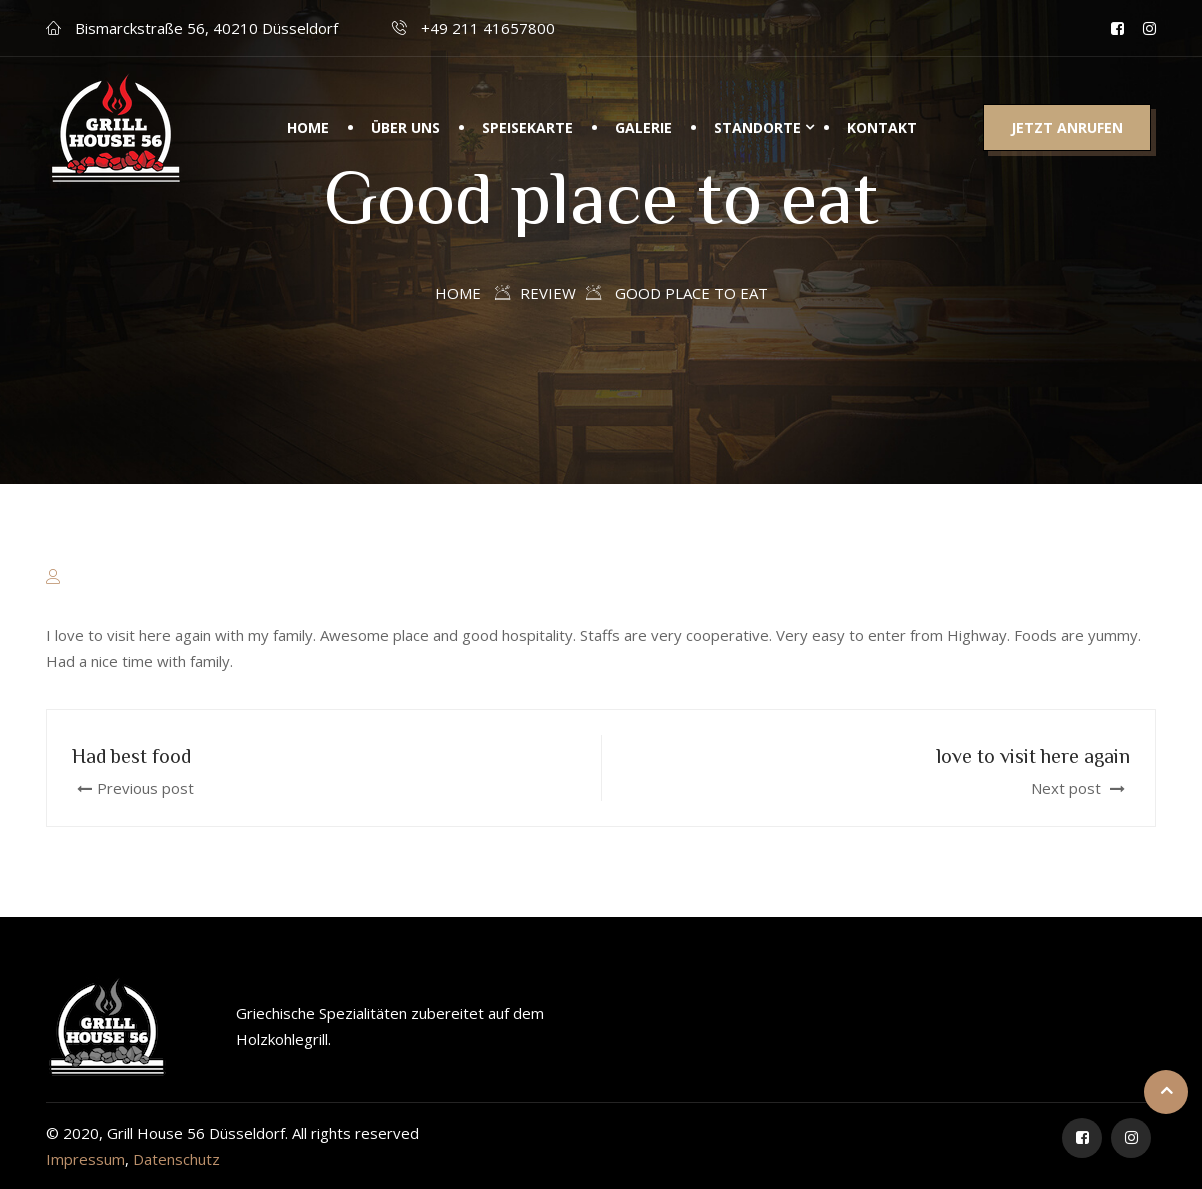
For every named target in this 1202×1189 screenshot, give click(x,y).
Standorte (757, 132)
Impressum (85, 1159)
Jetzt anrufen (1067, 132)
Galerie (643, 132)
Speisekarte (527, 132)
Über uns (405, 132)
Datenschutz (176, 1159)
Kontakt (882, 132)
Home (308, 132)
